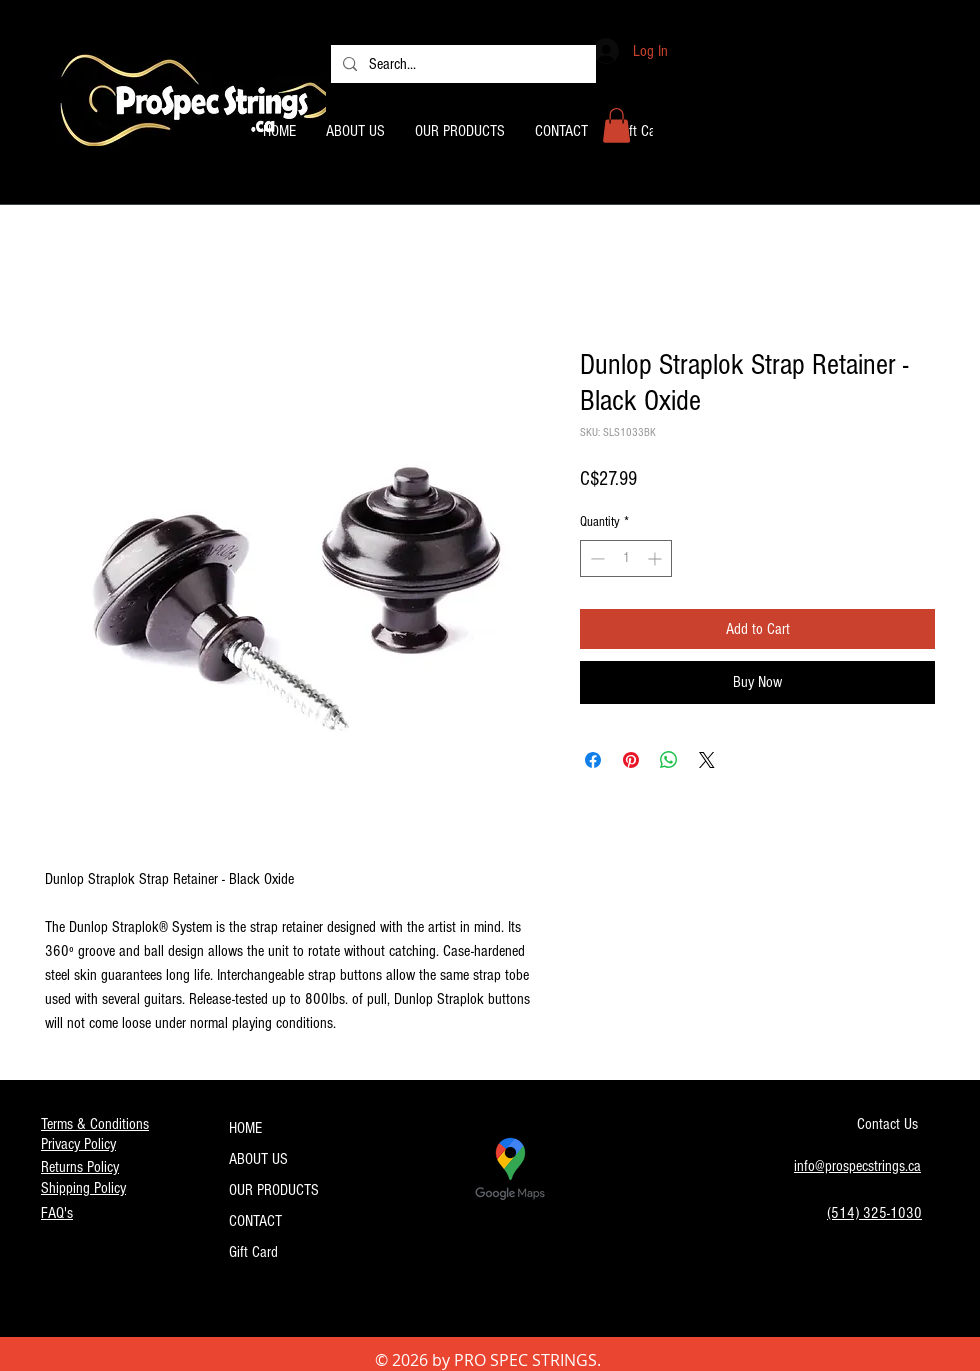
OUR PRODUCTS (274, 1190)
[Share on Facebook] (593, 760)
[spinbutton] (626, 558)
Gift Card (253, 1252)
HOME (245, 1128)
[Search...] (461, 64)
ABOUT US (258, 1159)
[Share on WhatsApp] (669, 760)
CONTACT (255, 1221)
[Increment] (656, 558)
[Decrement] (595, 558)
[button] (616, 125)
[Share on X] (707, 760)
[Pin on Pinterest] (631, 760)
